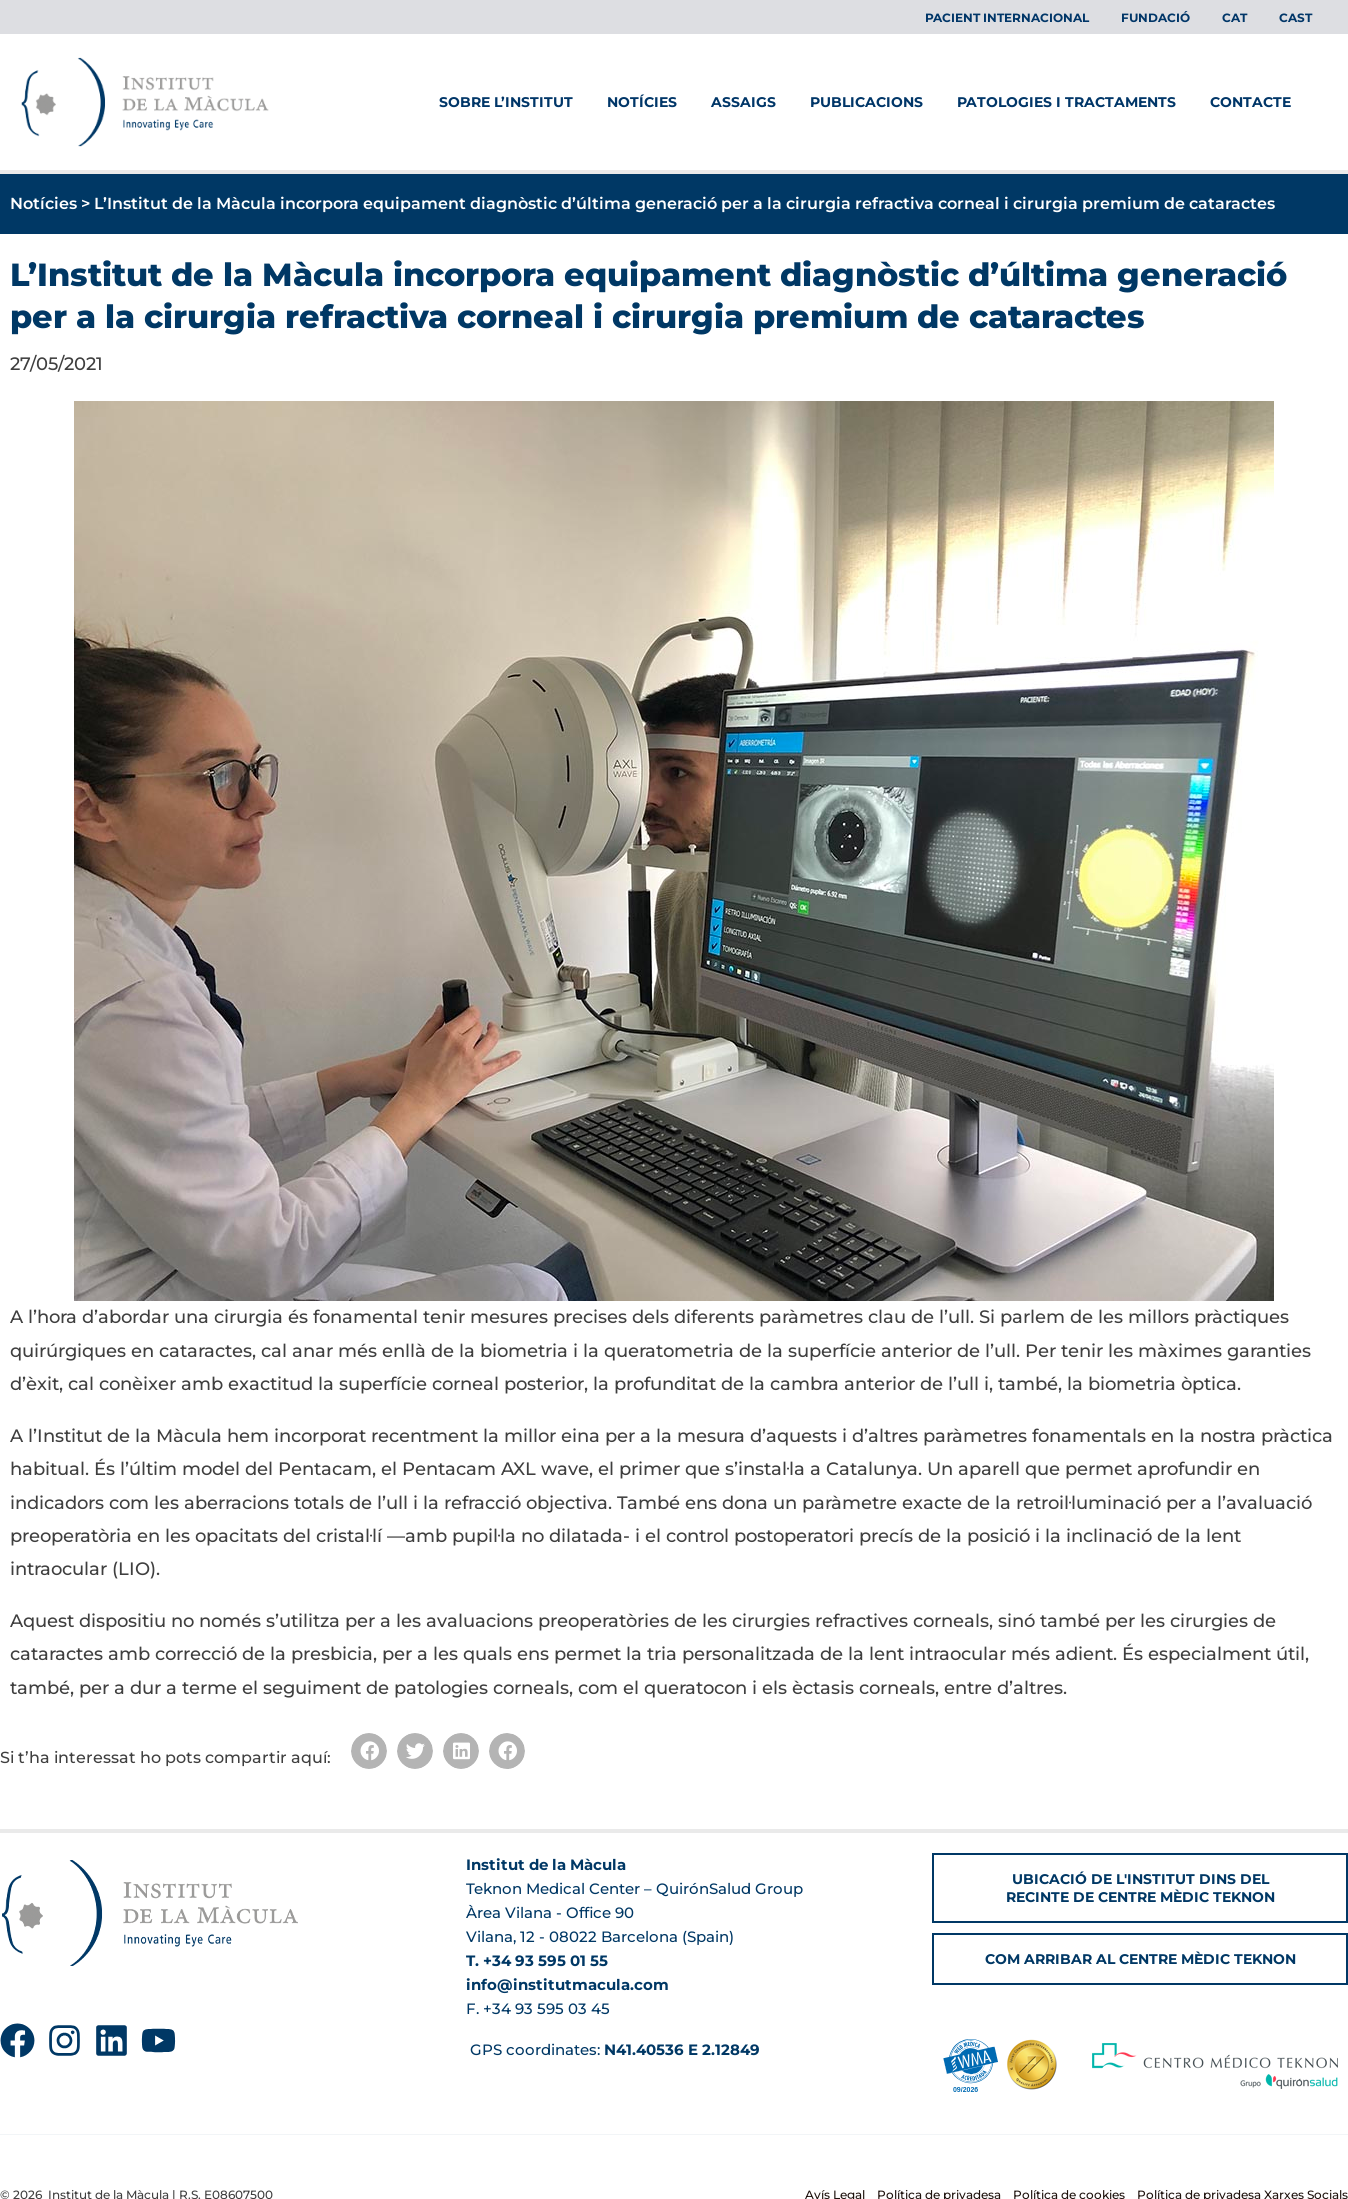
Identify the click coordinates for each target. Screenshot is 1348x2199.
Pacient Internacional (1035, 17)
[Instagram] (64, 2040)
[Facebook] (17, 2040)
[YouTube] (158, 2040)
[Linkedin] (111, 2040)
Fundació (1175, 17)
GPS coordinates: (613, 2049)
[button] (369, 1751)
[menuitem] (1246, 18)
